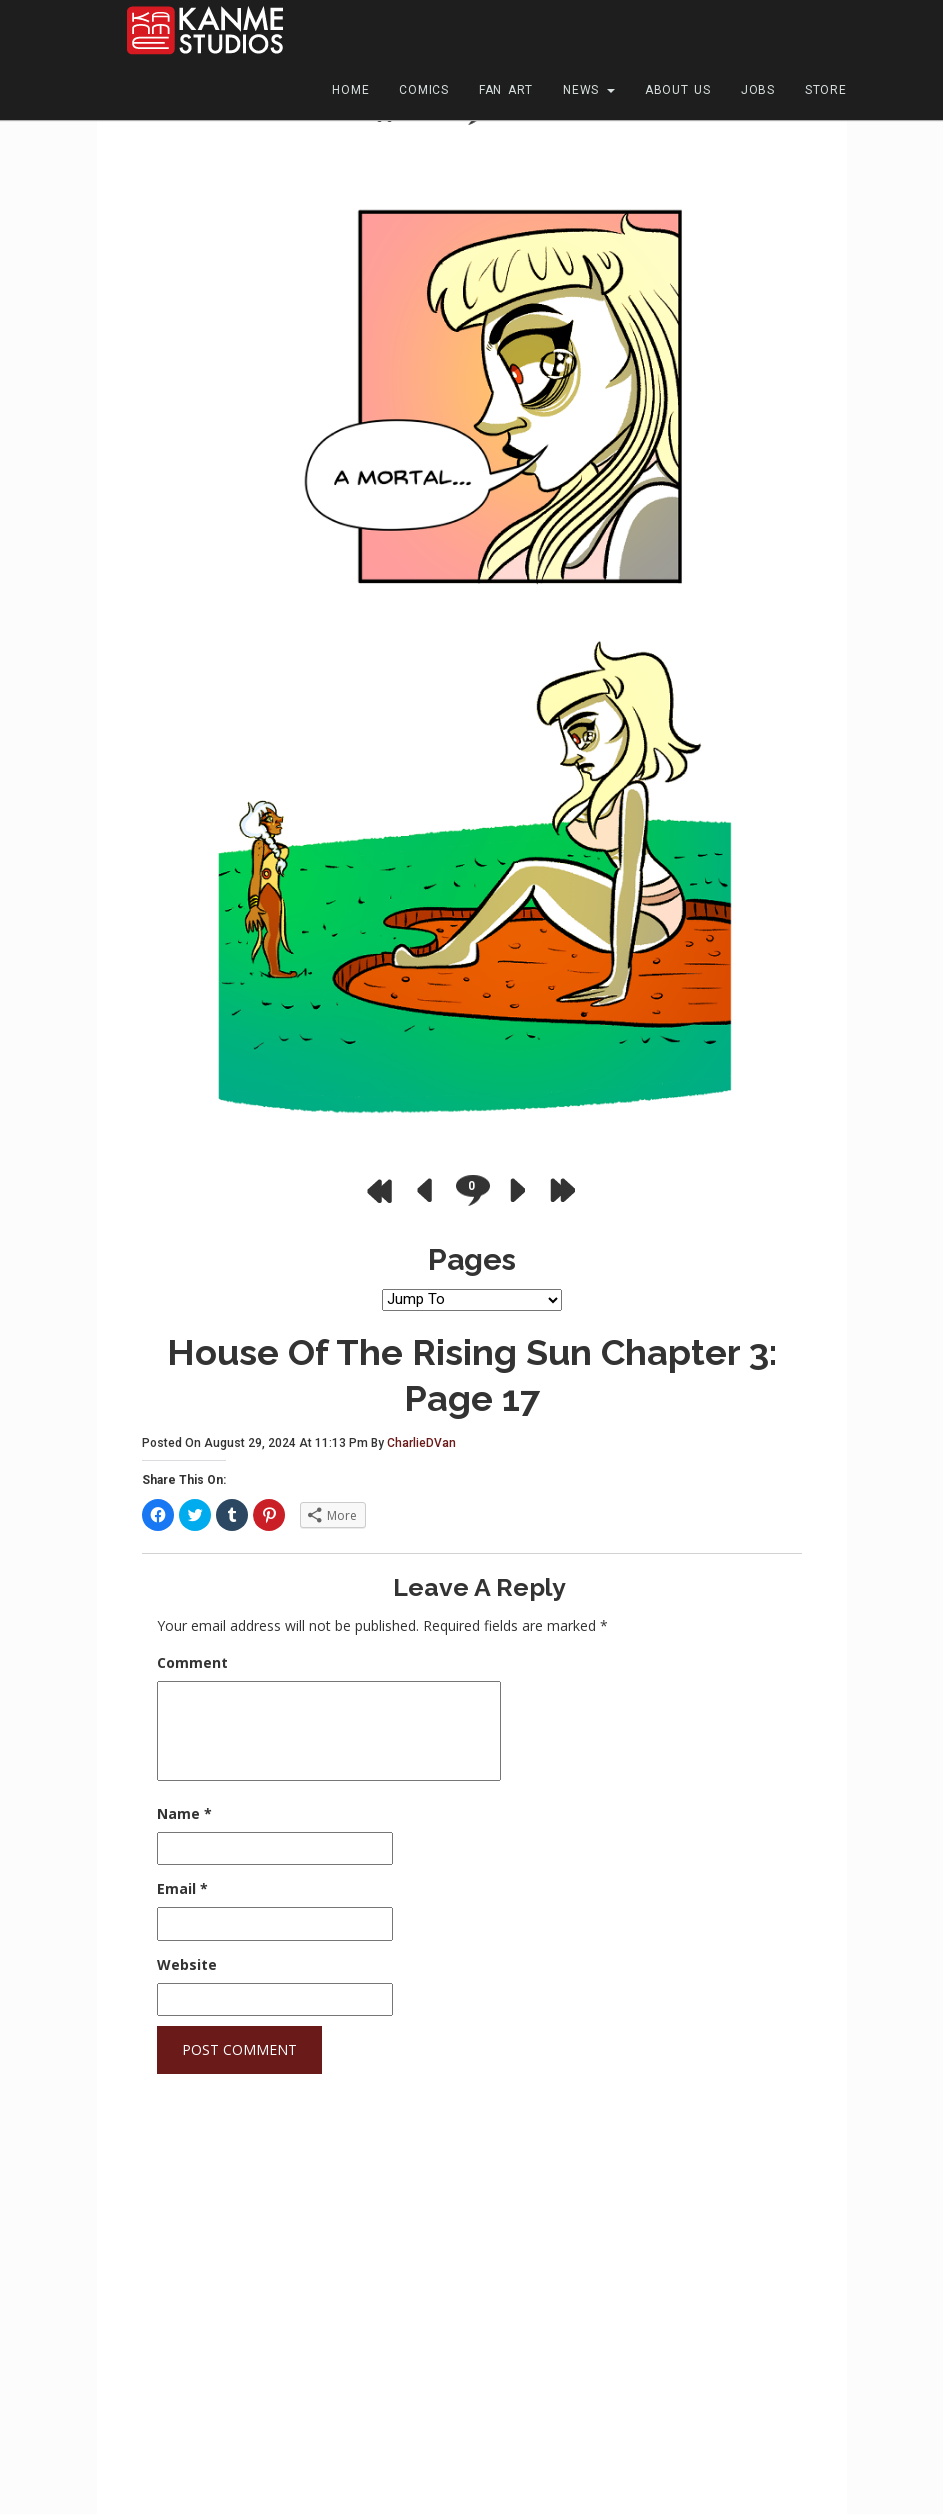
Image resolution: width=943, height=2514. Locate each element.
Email (182, 1888)
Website (187, 1964)
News (589, 90)
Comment (192, 1662)
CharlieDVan (421, 1443)
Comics (424, 90)
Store (826, 90)
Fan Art (506, 90)
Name (184, 1813)
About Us (678, 90)
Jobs (758, 90)
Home (350, 90)
